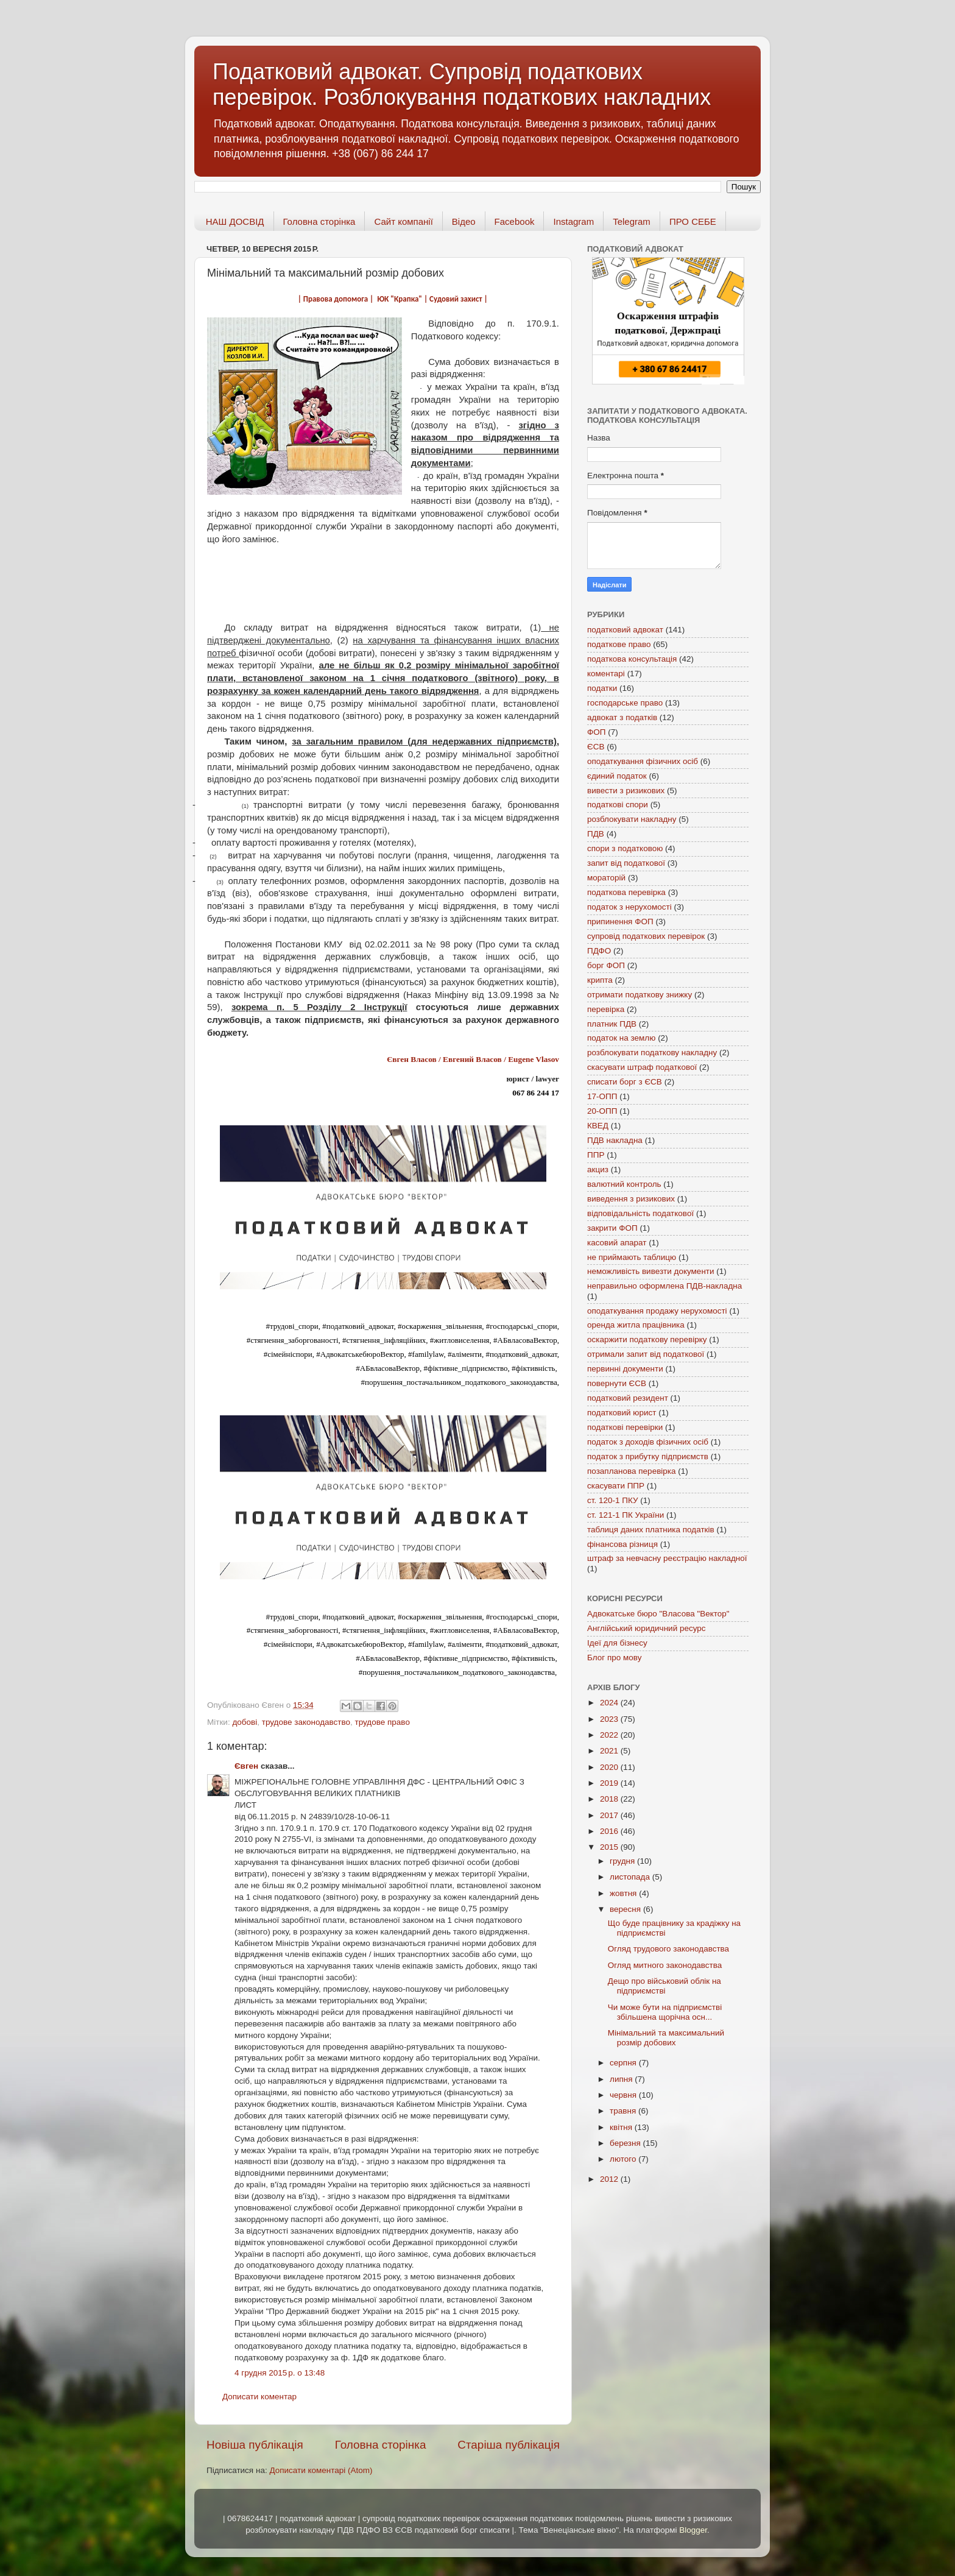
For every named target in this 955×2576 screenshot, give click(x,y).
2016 (610, 1831)
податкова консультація (632, 658)
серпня (624, 2062)
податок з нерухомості (629, 906)
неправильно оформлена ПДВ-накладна (664, 1285)
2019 (610, 1783)
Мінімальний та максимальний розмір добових (666, 2037)
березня (626, 2143)
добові (244, 1722)
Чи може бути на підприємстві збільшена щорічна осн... (665, 2012)
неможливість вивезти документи (650, 1271)
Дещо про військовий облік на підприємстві (664, 1985)
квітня (622, 2127)
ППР (595, 1154)
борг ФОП (606, 965)
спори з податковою (625, 848)
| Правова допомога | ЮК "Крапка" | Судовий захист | (393, 298)
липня (622, 2079)
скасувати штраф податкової (642, 1067)
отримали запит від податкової (645, 1354)
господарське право (625, 702)
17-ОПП (602, 1096)
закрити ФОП (612, 1228)
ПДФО (599, 950)
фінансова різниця (622, 1544)
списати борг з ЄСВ (624, 1081)
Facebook (515, 221)
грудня (623, 1861)
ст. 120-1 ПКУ (612, 1500)
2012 (610, 2179)
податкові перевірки (625, 1427)
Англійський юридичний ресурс (646, 1628)
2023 (610, 1719)
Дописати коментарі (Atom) (320, 2470)
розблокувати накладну (632, 819)
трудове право (382, 1722)
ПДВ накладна (615, 1140)
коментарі (606, 673)
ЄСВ (595, 746)
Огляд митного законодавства (665, 1965)
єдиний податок (617, 775)
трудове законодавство (306, 1722)
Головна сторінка (319, 221)
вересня (626, 1909)
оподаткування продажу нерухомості (657, 1310)
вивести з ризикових (625, 790)
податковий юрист (621, 1412)
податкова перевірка (626, 892)
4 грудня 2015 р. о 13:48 (279, 2372)
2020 (610, 1767)
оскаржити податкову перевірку (647, 1339)
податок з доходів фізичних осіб (647, 1441)
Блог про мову (614, 1657)
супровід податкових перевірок (646, 936)
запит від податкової (626, 863)
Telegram (631, 221)
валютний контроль (624, 1184)
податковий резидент (627, 1398)
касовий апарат (616, 1242)
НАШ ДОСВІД (235, 221)
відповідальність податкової (640, 1213)
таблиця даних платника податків (650, 1529)
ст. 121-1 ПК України (625, 1515)
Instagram (573, 221)
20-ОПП (602, 1111)
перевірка (605, 1009)
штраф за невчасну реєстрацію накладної (667, 1558)
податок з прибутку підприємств (647, 1456)
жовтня (624, 1893)
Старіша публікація (508, 2444)
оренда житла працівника (636, 1324)
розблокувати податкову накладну (652, 1052)
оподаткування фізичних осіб (642, 761)
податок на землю (621, 1037)
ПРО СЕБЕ (692, 221)
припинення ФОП (620, 921)
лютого (624, 2159)
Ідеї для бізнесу (617, 1642)
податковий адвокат (625, 629)
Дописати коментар (259, 2396)
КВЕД (597, 1125)
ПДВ (595, 833)
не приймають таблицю (631, 1257)
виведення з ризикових (631, 1198)
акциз (597, 1169)
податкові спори (617, 804)
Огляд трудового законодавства (668, 1948)
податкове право (619, 644)
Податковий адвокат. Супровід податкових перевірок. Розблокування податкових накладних (462, 84)
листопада (631, 1876)
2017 (610, 1815)
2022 (610, 1734)
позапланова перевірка (631, 1471)
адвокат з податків (622, 717)
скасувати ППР (615, 1485)
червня (624, 2095)
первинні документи (625, 1368)
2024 (610, 1702)
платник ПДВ (611, 1023)
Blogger (693, 2530)
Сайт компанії (403, 221)
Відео (464, 221)
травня (624, 2110)
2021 (610, 1750)
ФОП (596, 732)
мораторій (606, 877)
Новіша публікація (254, 2444)
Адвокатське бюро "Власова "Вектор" (658, 1613)
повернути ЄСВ (616, 1383)
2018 (610, 1798)
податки (602, 688)
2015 (610, 1847)
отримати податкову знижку (639, 994)
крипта (600, 980)
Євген (246, 1766)
